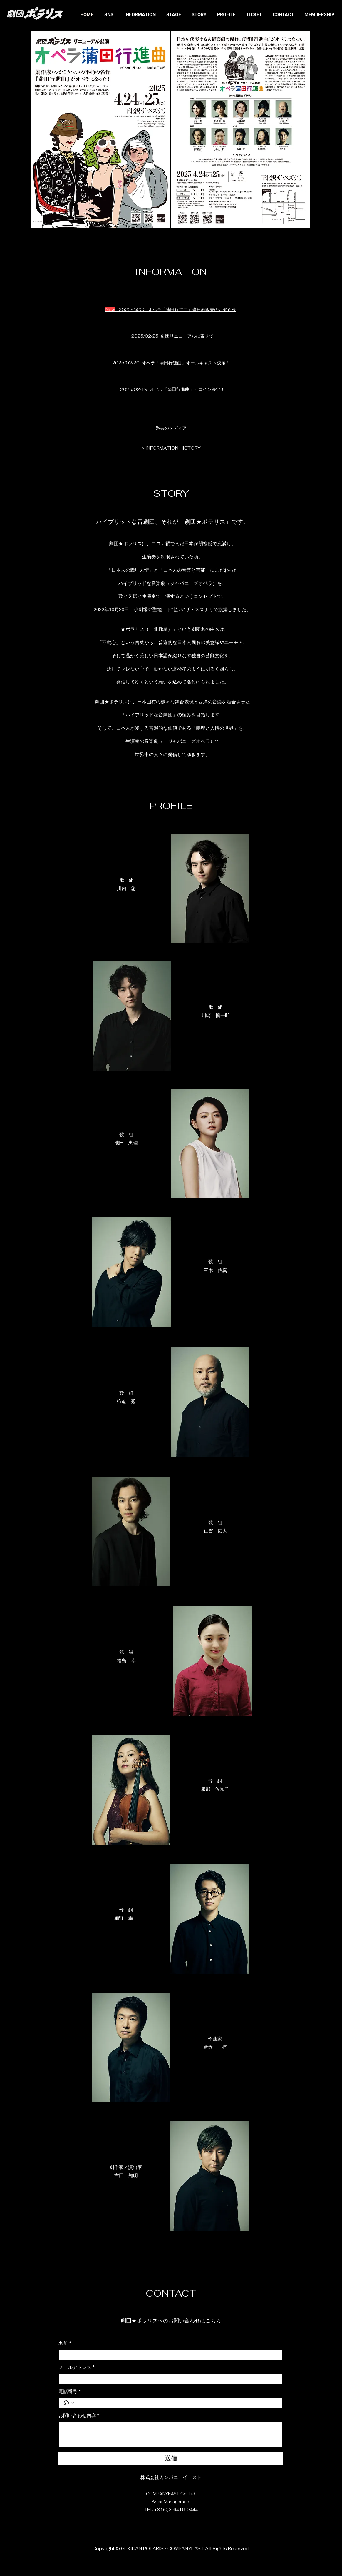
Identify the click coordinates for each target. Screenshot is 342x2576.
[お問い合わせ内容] (170, 2434)
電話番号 (69, 2392)
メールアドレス (76, 2367)
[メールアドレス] (169, 2379)
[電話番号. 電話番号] (177, 2403)
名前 (64, 2343)
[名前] (169, 2355)
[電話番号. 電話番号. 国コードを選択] (69, 2403)
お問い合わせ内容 (78, 2416)
